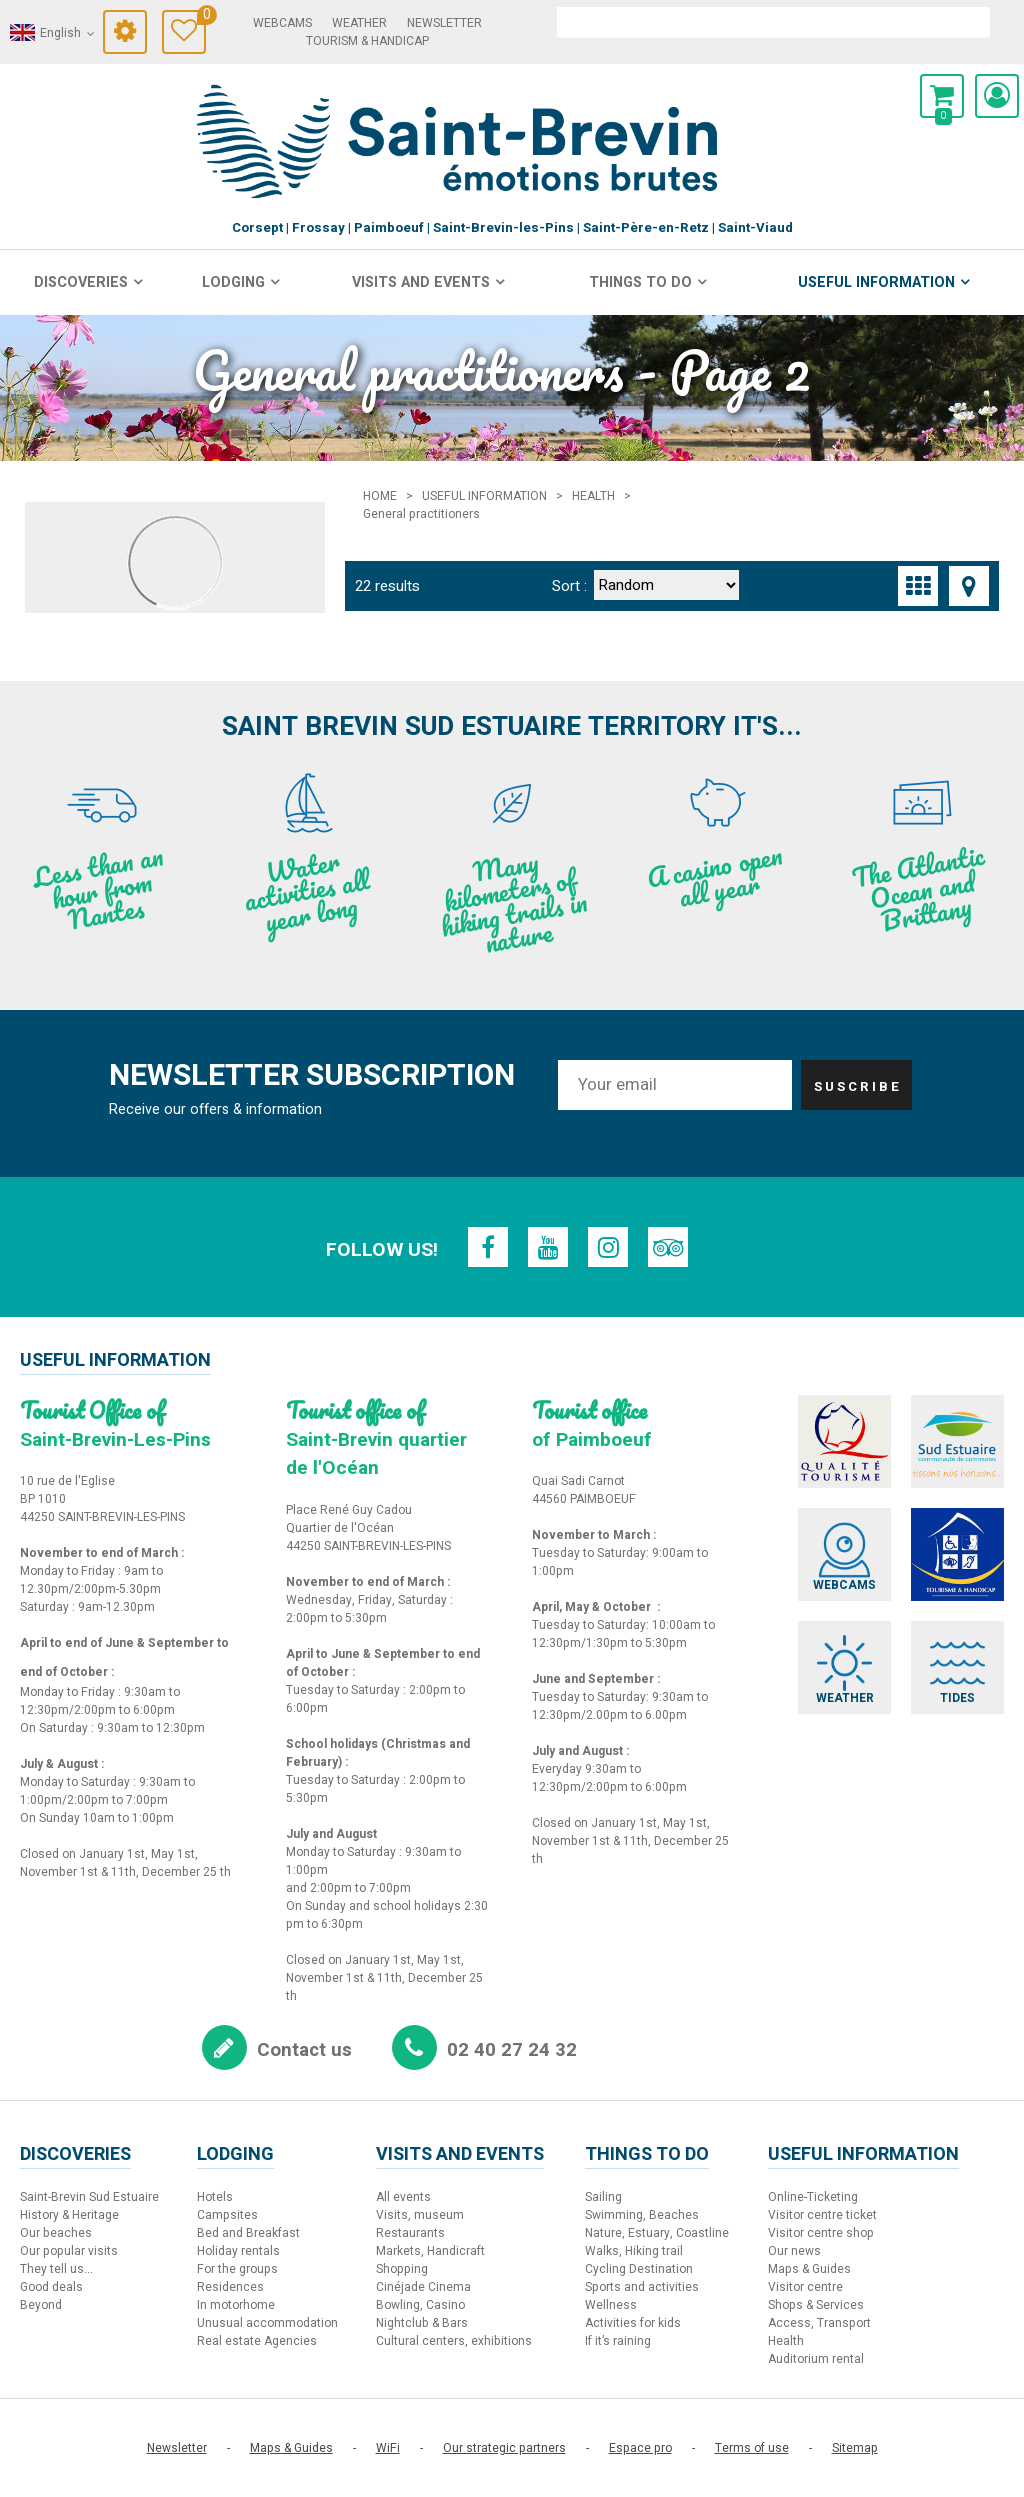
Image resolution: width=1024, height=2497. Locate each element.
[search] (773, 22)
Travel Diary (201, 17)
